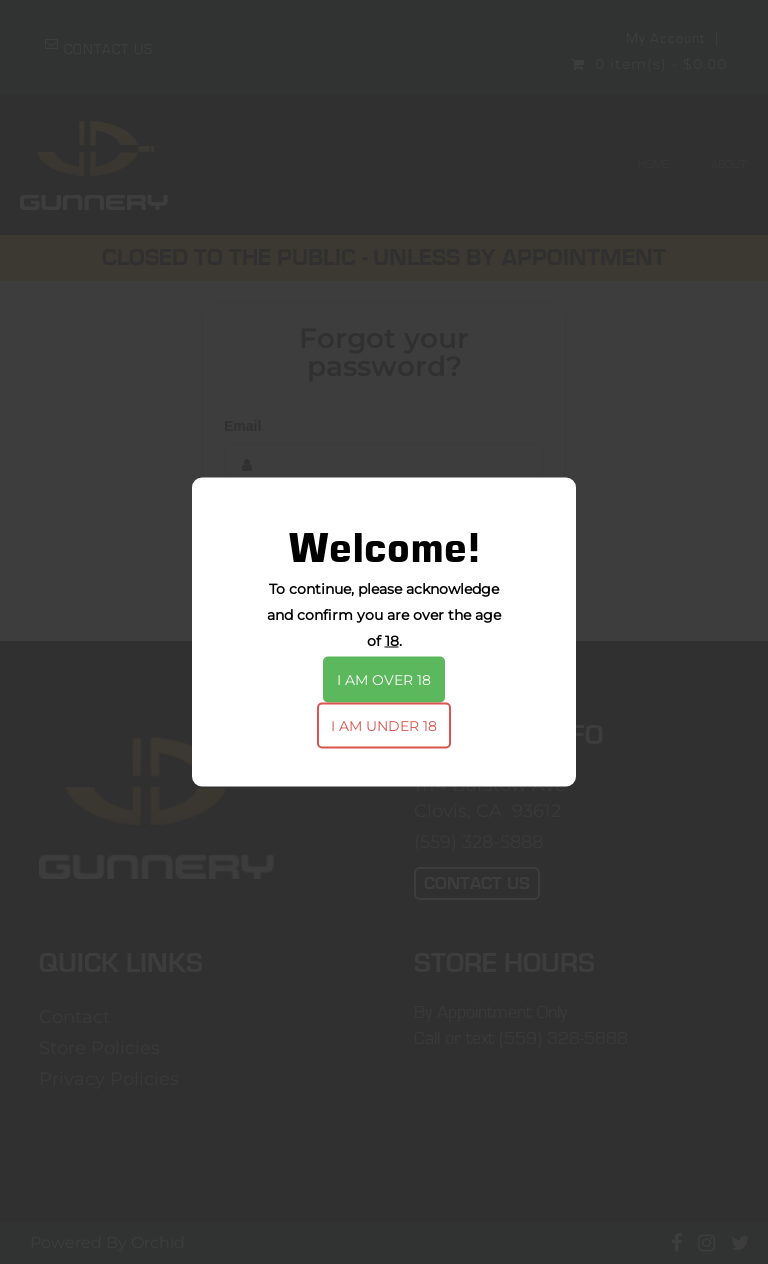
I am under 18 (384, 726)
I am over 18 (384, 680)
